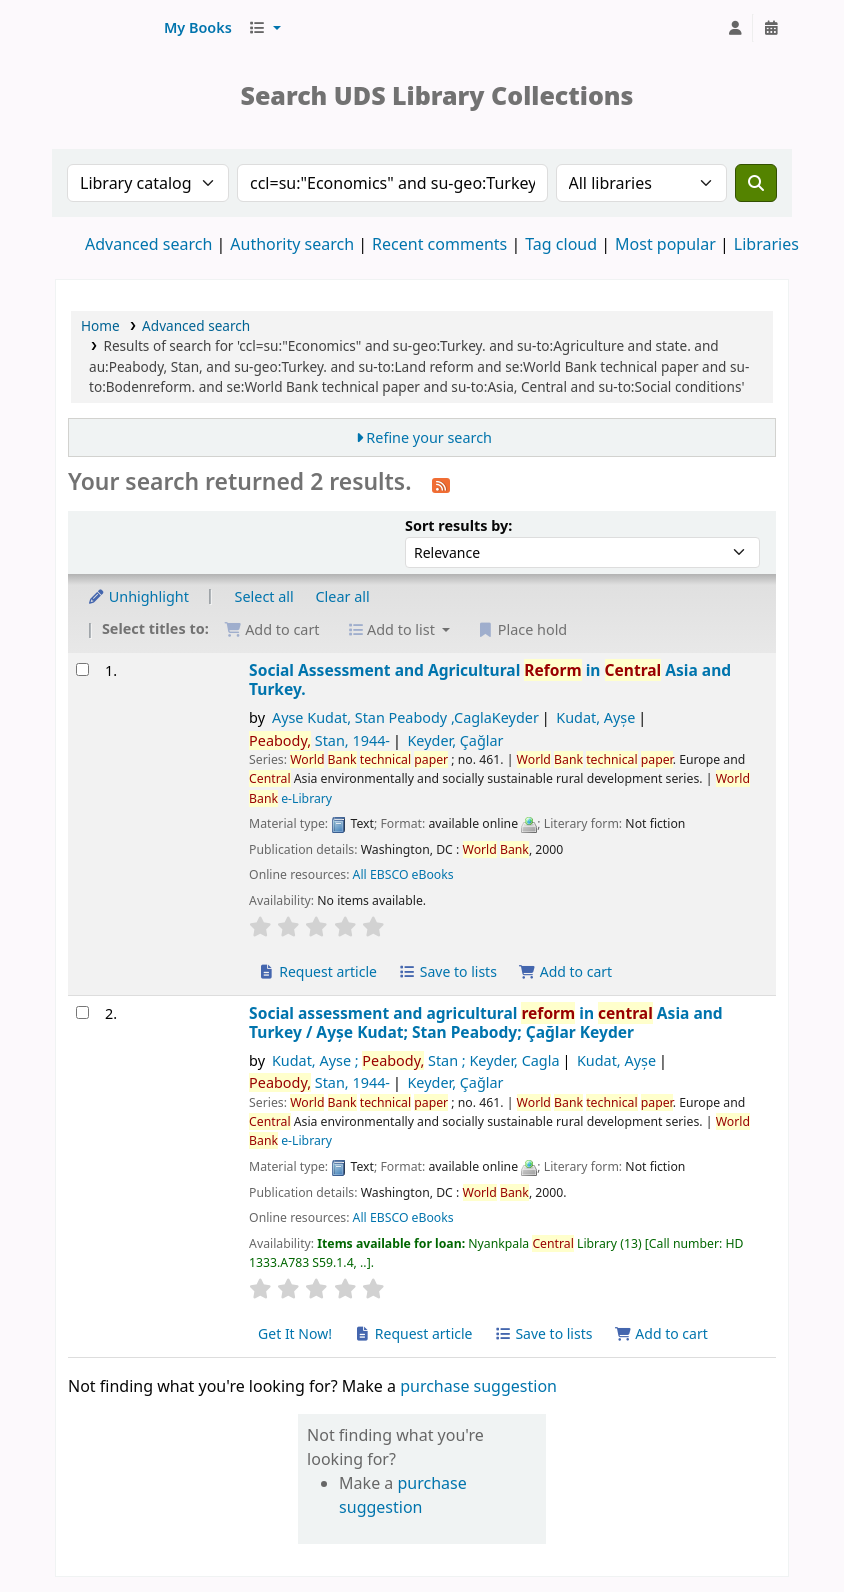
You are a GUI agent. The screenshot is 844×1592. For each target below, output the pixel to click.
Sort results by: (458, 525)
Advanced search (148, 244)
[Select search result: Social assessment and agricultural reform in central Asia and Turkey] (82, 1012)
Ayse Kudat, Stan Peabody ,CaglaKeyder (405, 717)
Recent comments (439, 244)
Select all (264, 596)
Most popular (665, 244)
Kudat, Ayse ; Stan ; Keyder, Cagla (416, 1060)
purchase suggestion (478, 1386)
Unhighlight (138, 596)
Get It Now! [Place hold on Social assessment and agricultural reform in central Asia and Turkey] (295, 1333)
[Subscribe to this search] (441, 484)
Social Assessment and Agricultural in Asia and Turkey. (490, 680)
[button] (198, 28)
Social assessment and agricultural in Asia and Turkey (486, 1023)
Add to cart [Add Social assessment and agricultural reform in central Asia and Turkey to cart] (661, 1333)
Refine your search (429, 437)
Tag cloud (561, 244)
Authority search (292, 244)
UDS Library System (106, 28)
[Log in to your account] (735, 28)
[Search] (756, 183)
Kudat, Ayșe (595, 717)
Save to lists (448, 971)
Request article (317, 971)
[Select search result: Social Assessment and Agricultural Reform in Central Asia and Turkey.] (82, 669)
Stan (319, 740)
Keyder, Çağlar (455, 740)
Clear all (343, 596)
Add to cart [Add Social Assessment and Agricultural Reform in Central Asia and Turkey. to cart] (566, 971)
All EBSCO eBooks (403, 874)
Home (100, 325)
